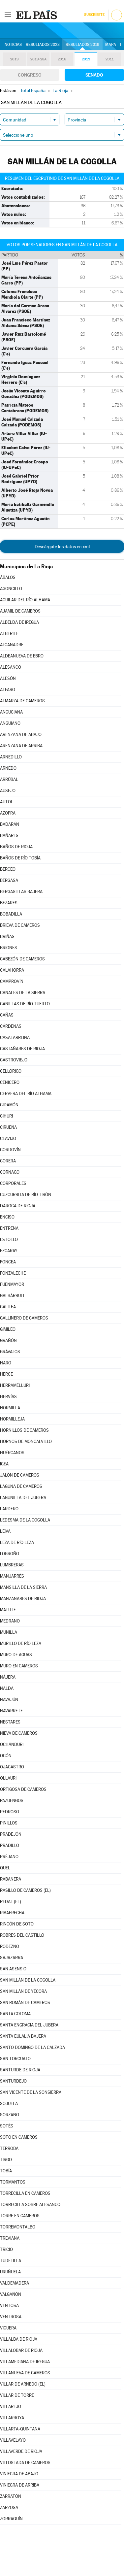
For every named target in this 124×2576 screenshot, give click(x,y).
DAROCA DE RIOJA (17, 1205)
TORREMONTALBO (17, 2227)
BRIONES (8, 947)
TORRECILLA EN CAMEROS (25, 2193)
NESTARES (10, 1722)
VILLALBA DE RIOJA (18, 2339)
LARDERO (9, 1508)
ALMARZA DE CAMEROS (22, 700)
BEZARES (8, 902)
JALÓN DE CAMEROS (19, 1475)
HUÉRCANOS (12, 1452)
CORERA (8, 1160)
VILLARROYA (12, 2417)
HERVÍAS (8, 1396)
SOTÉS (6, 2126)
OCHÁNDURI (11, 1744)
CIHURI (6, 1116)
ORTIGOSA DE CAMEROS (23, 1789)
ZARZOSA (9, 2507)
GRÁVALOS (10, 1351)
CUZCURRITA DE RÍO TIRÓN (25, 1194)
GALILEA (8, 1306)
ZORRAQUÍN (11, 2518)
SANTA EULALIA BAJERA (23, 2036)
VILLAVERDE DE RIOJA (21, 2451)
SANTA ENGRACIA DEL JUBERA (29, 2025)
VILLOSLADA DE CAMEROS (25, 2462)
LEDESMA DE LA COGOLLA (25, 1520)
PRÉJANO (9, 1856)
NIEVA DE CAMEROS (19, 1733)
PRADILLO (9, 1845)
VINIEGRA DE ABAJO (19, 2473)
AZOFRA (7, 813)
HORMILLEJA (12, 1419)
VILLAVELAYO (13, 2440)
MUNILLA (8, 1632)
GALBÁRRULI (12, 1295)
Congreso (30, 75)
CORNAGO (9, 1172)
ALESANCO (10, 667)
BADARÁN (9, 824)
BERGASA (9, 880)
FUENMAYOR (12, 1284)
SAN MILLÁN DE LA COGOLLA (27, 1980)
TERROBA (9, 2148)
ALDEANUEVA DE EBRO (22, 655)
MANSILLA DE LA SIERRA (23, 1587)
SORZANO (9, 2114)
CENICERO (9, 1082)
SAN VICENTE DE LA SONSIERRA (30, 2092)
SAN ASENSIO (13, 1968)
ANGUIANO (10, 723)
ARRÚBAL (9, 779)
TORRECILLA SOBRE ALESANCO (30, 2204)
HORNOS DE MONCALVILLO (26, 1441)
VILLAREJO (10, 2406)
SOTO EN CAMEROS (19, 2137)
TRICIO (6, 2249)
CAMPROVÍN (11, 981)
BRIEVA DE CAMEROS (20, 925)
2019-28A (38, 59)
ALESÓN (8, 678)
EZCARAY (8, 1250)
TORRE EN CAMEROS (20, 2215)
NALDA (7, 1688)
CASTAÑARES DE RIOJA (22, 1048)
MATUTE (8, 1609)
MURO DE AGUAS (16, 1654)
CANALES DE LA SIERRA (22, 992)
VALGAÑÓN (10, 2294)
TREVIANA (9, 2238)
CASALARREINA (15, 1037)
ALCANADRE (11, 644)
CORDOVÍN (10, 1149)
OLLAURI (8, 1778)
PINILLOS (8, 1823)
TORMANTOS (12, 2182)
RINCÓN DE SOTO (17, 1924)
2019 (14, 59)
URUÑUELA (10, 2271)
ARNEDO (8, 768)
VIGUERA (8, 2327)
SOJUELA (9, 2103)
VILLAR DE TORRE (17, 2395)
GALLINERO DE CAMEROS (24, 1318)
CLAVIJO (8, 1138)
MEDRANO (10, 1621)
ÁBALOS (7, 577)
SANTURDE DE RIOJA (20, 2069)
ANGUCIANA (11, 712)
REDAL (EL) (10, 1901)
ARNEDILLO (11, 756)
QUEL (5, 1867)
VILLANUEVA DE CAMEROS (25, 2372)
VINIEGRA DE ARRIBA (19, 2485)
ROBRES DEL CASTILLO (22, 1935)
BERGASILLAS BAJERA (21, 891)
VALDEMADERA (14, 2283)
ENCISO (7, 1217)
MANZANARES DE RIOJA (23, 1598)
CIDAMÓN (9, 1104)
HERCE (6, 1374)
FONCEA (8, 1261)
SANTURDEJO (13, 2081)
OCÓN (6, 1755)
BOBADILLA (11, 914)
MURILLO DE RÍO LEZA (20, 1643)
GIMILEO (7, 1329)
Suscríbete (94, 15)
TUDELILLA (10, 2260)
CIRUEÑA (8, 1127)
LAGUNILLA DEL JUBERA (23, 1497)
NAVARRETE (11, 1710)
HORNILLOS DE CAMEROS (24, 1430)
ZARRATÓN (10, 2496)
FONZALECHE (13, 1273)
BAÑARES (9, 835)
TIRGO (6, 2159)
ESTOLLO (9, 1239)
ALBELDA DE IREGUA (19, 622)
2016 (62, 59)
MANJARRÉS (12, 1576)
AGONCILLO (11, 588)
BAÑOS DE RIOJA (16, 846)
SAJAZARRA (11, 1957)
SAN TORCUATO (15, 2058)
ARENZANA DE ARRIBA (21, 745)
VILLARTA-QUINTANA (20, 2428)
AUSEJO (7, 790)
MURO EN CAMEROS (19, 1665)
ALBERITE (9, 633)
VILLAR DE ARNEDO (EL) (23, 2384)
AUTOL (6, 801)
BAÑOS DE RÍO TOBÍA (20, 857)
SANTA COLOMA (15, 2013)
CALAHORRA (12, 970)
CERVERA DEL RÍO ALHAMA (25, 1093)
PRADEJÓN (10, 1834)
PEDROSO (9, 1811)
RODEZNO (9, 1946)
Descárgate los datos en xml (62, 546)
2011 (110, 59)
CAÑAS (7, 1015)
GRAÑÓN (8, 1340)
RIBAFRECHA (12, 1912)
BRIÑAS (7, 936)
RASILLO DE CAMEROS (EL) (25, 1890)
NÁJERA (7, 1677)
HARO (5, 1362)
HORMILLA (10, 1407)
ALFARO (7, 689)
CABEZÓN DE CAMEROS (22, 958)
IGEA (4, 1463)
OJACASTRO (12, 1766)
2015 (86, 59)
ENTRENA (9, 1228)
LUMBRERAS (12, 1564)
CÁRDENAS (10, 1026)
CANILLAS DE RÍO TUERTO (25, 1003)
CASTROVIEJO (13, 1059)
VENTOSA (9, 2305)
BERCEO (7, 869)
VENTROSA (10, 2316)
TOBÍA (6, 2170)
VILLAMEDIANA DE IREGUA (25, 2361)
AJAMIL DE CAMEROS (20, 611)
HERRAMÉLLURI (15, 1385)
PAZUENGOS (11, 1800)
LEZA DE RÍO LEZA (17, 1542)
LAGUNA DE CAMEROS (21, 1486)
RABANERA (10, 1879)
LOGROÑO (9, 1553)
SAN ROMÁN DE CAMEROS (25, 2002)
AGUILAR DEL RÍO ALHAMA (25, 599)
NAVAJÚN (9, 1699)
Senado (94, 75)
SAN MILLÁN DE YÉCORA (23, 1991)
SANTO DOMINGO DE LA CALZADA (32, 2047)
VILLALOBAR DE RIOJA (21, 2350)
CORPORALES (13, 1183)
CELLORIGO (10, 1071)
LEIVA (5, 1531)
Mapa (110, 44)
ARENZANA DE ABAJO (21, 734)
